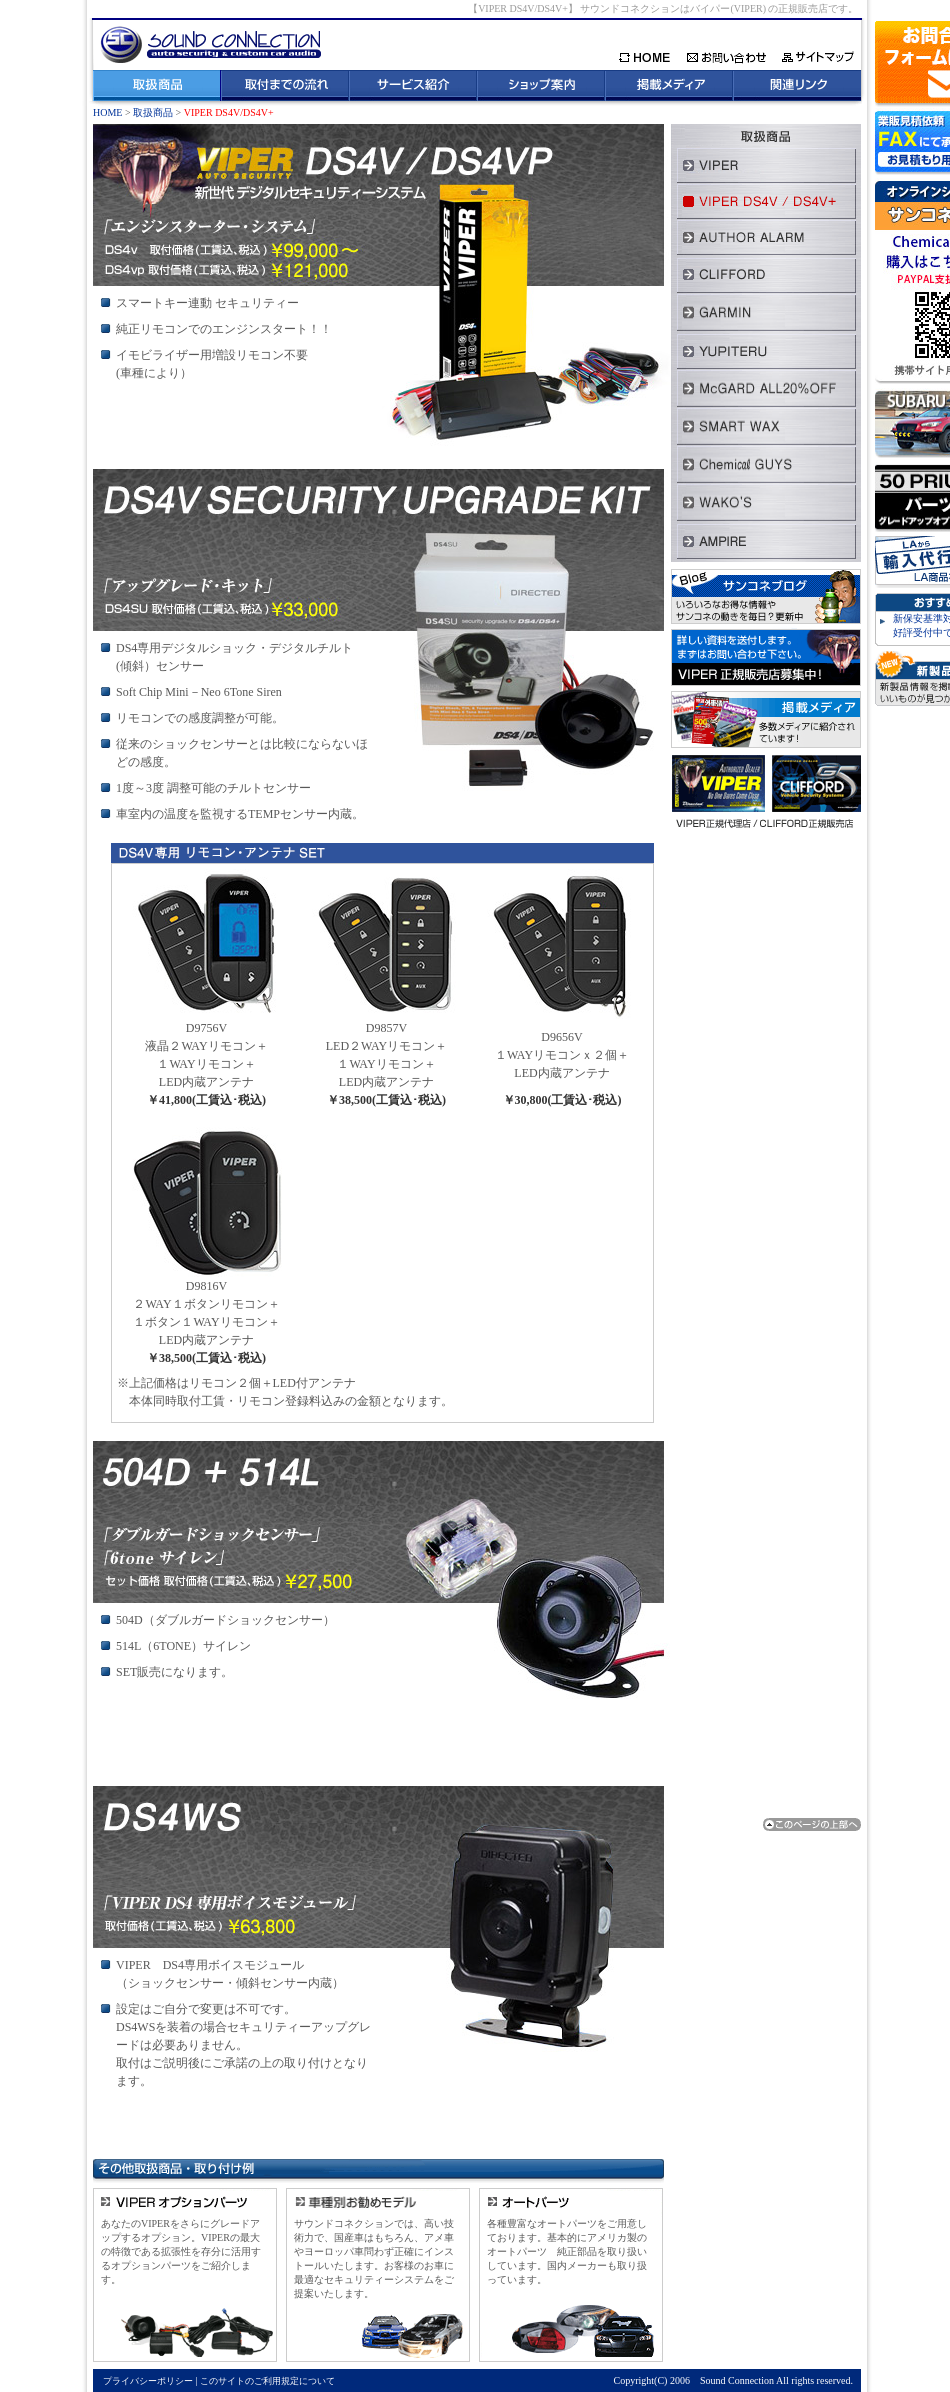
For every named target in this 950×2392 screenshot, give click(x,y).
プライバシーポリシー (148, 2381)
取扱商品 (153, 112)
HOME (107, 112)
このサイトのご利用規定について (267, 2381)
